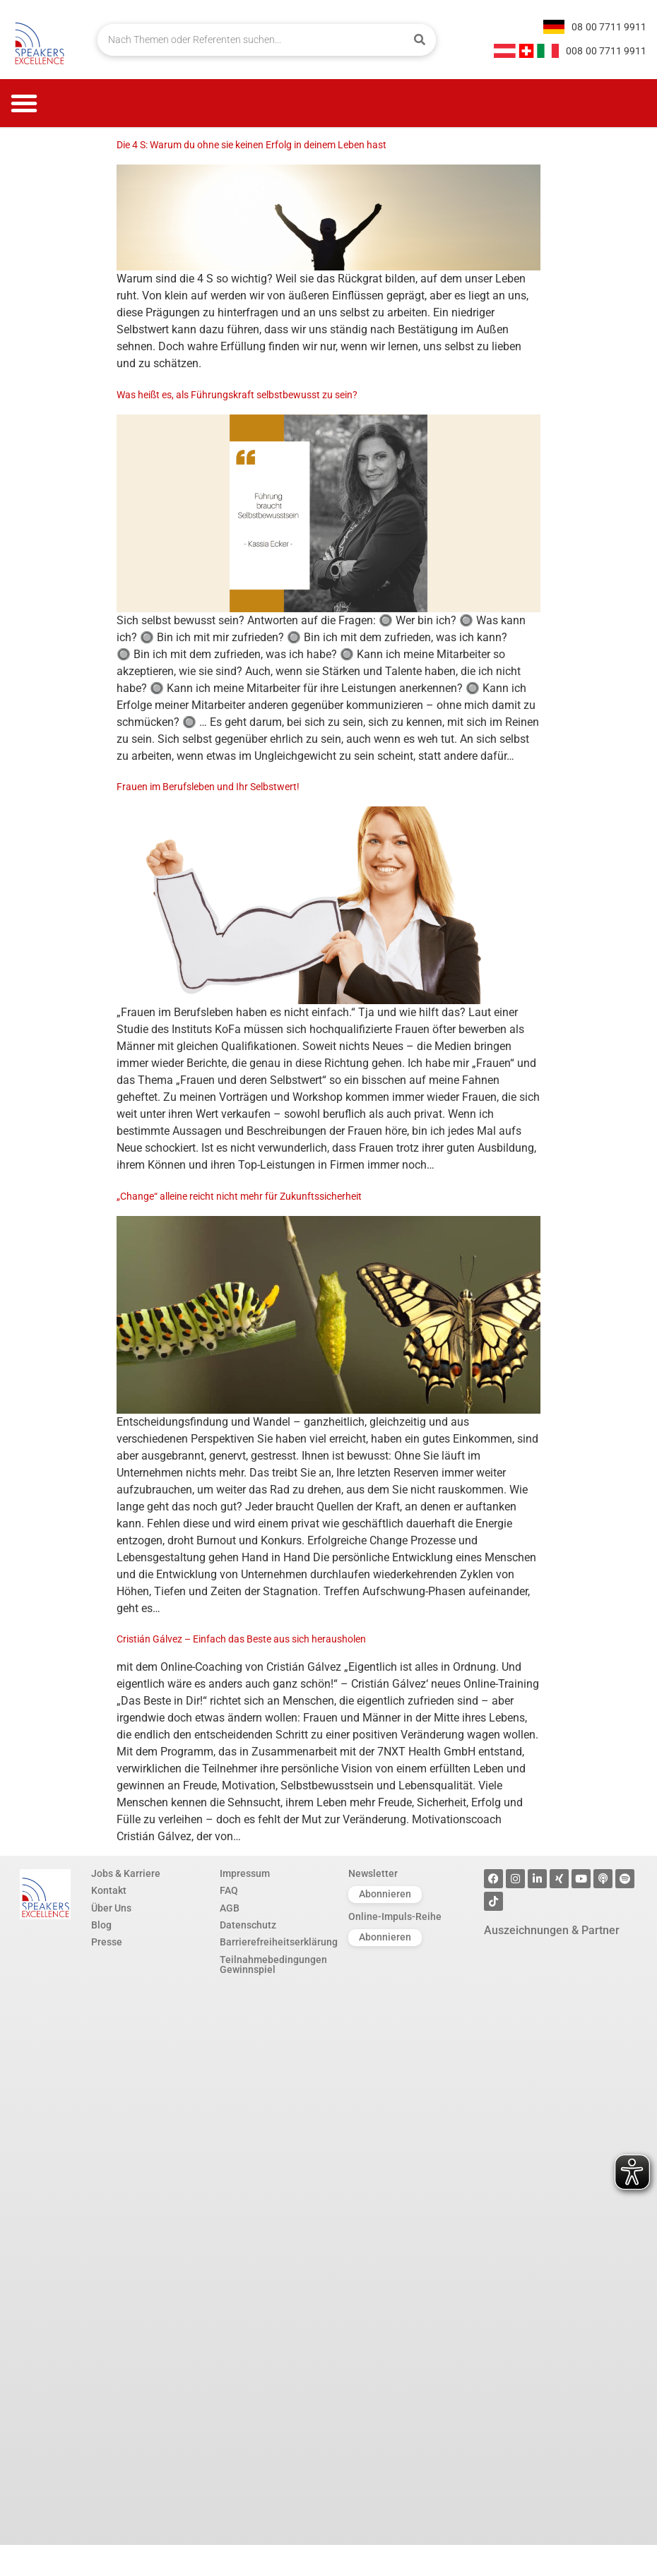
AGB (229, 1909)
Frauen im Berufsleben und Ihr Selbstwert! (208, 787)
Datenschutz (248, 1926)
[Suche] (420, 40)
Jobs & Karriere (125, 1874)
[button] (24, 103)
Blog (101, 1926)
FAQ (229, 1891)
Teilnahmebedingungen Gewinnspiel (273, 1965)
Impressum (245, 1874)
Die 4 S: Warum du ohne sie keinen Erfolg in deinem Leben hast (251, 145)
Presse (106, 1943)
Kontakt (108, 1891)
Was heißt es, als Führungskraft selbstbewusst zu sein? (237, 395)
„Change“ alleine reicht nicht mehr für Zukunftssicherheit (239, 1197)
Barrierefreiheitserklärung (277, 1943)
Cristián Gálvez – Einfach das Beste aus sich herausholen (241, 1639)
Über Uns (111, 1909)
